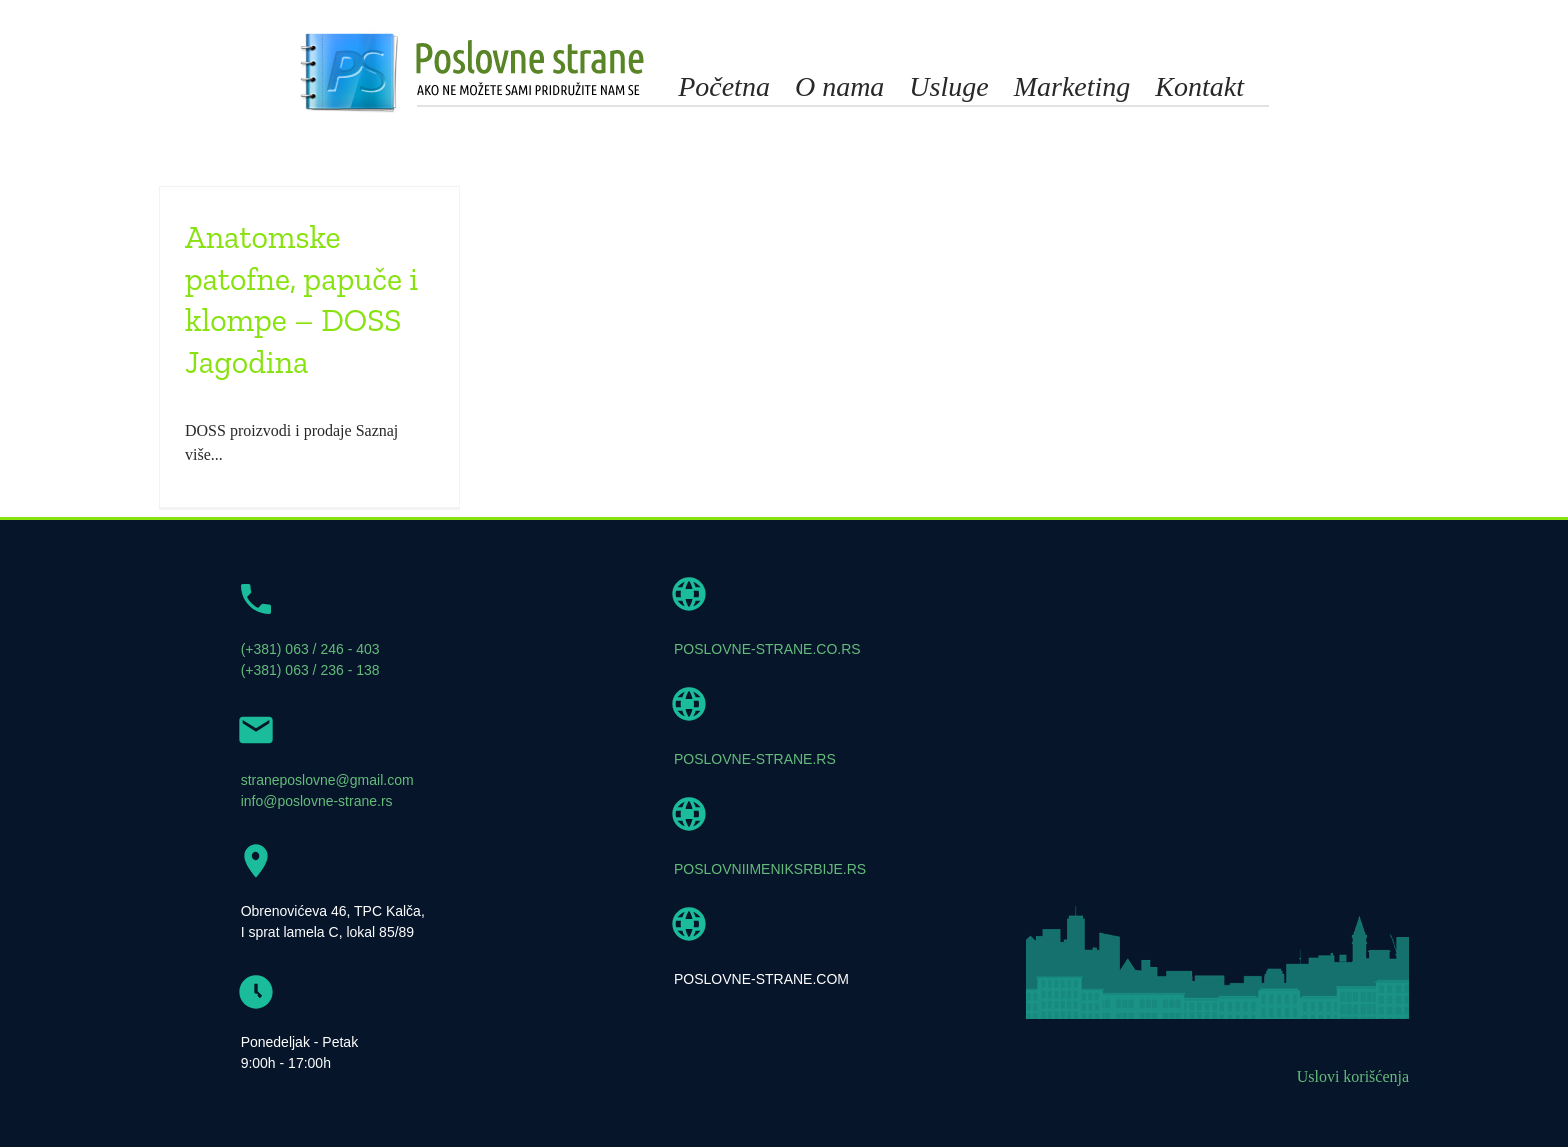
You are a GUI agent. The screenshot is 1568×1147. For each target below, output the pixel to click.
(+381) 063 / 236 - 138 (310, 670)
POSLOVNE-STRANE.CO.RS (767, 649)
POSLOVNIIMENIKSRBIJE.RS (770, 869)
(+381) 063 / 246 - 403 (310, 649)
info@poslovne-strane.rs (317, 801)
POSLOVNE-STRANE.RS (755, 759)
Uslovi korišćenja (1353, 1076)
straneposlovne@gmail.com (327, 780)
